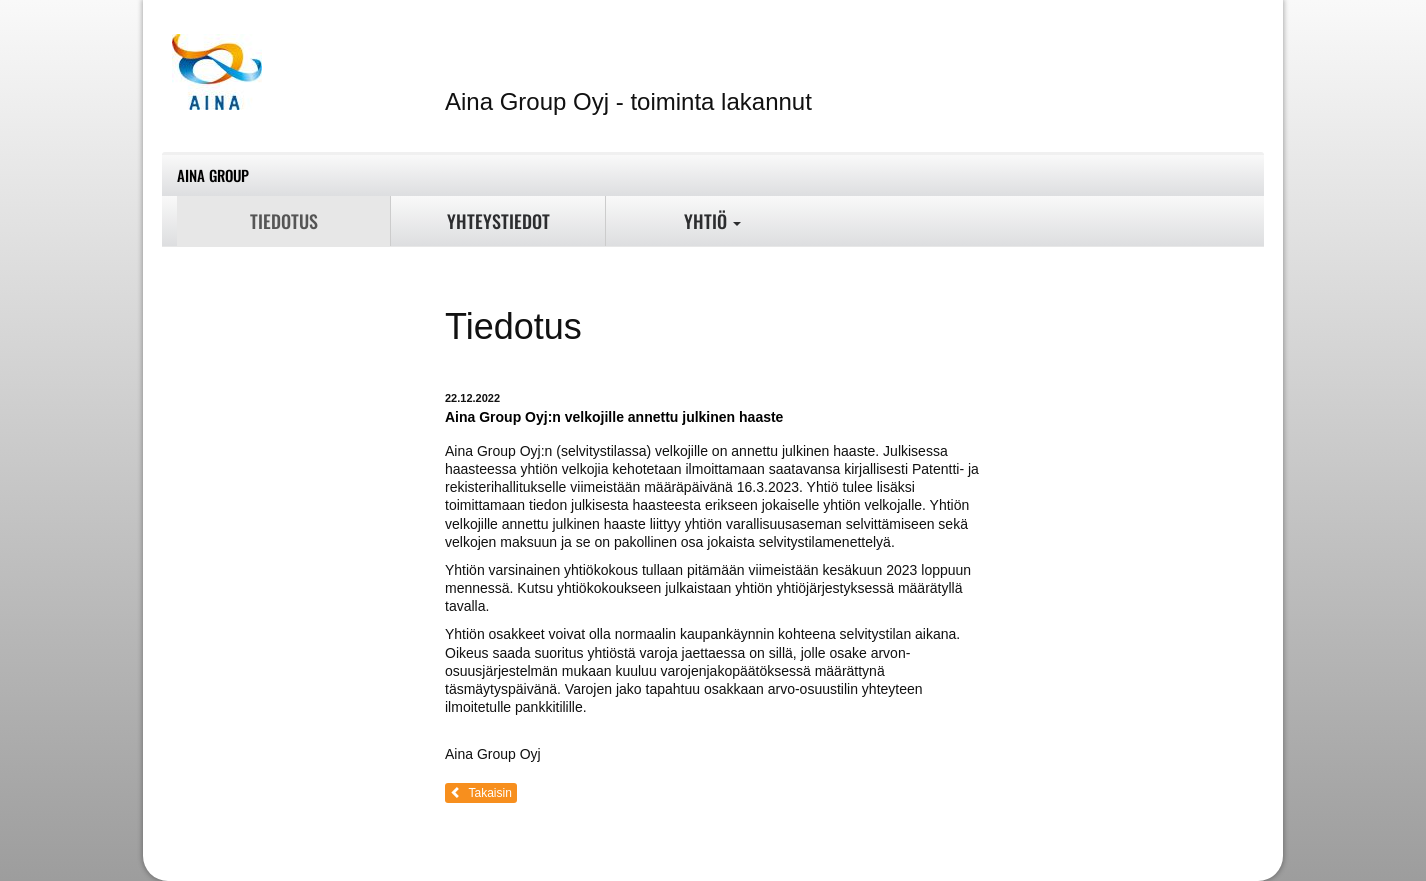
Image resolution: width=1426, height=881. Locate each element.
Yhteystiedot (498, 221)
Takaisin (481, 793)
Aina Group (213, 175)
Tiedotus (284, 221)
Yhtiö (712, 221)
